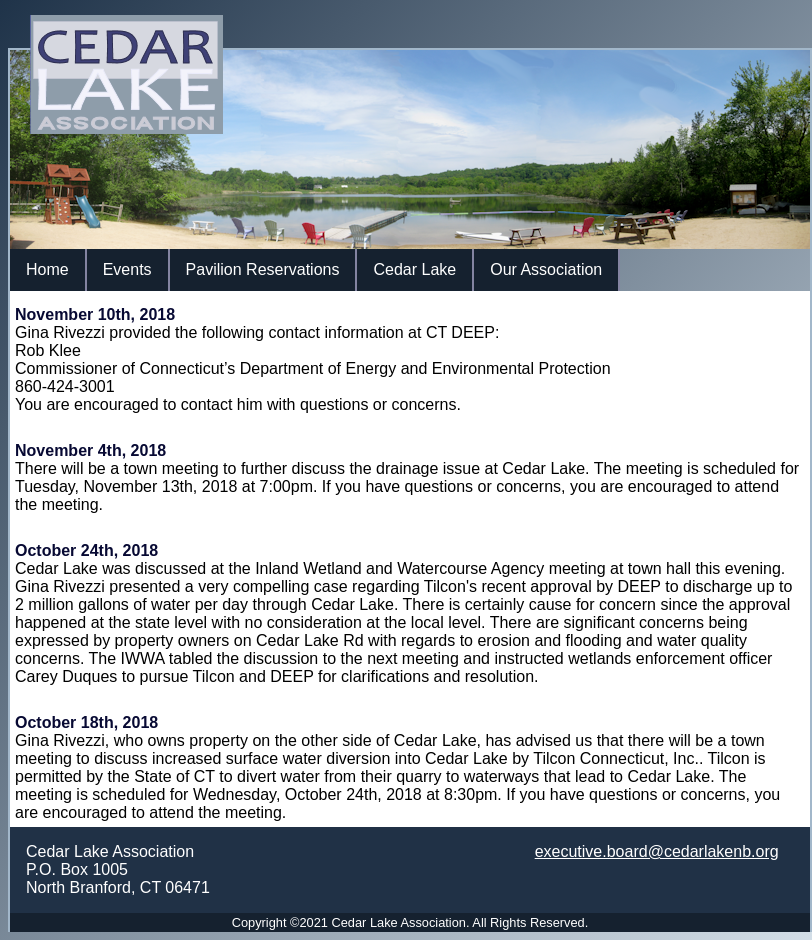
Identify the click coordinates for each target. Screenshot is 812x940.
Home (47, 269)
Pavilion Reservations (263, 269)
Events (127, 269)
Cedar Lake (414, 269)
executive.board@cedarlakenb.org (657, 851)
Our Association (546, 269)
